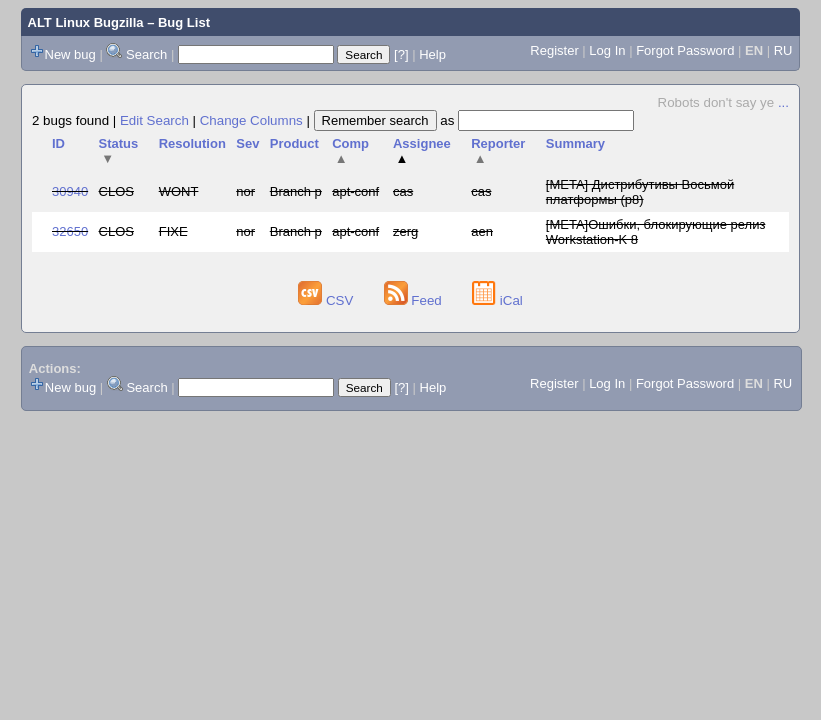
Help (432, 54)
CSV (327, 300)
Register (554, 50)
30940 (70, 191)
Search (146, 54)
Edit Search (154, 120)
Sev (247, 143)
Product (294, 143)
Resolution (192, 143)
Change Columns (251, 120)
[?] (401, 54)
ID (58, 143)
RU (783, 50)
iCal (497, 300)
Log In (607, 50)
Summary (575, 143)
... (783, 102)
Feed (415, 300)
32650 (70, 231)
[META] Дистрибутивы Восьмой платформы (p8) (640, 192)
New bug (70, 54)
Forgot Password (685, 50)
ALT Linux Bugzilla (86, 22)
